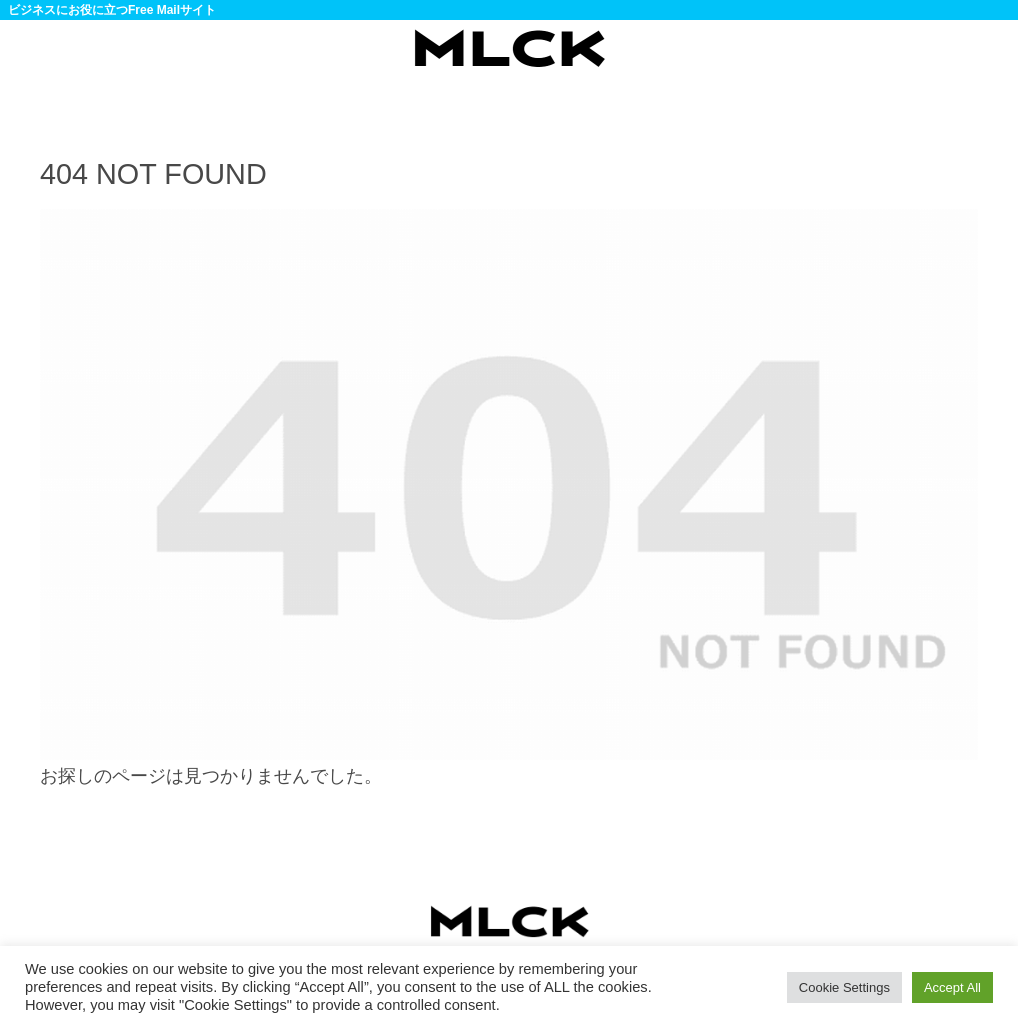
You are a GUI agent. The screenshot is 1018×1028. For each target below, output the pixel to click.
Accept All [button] (952, 987)
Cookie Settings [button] (844, 987)
